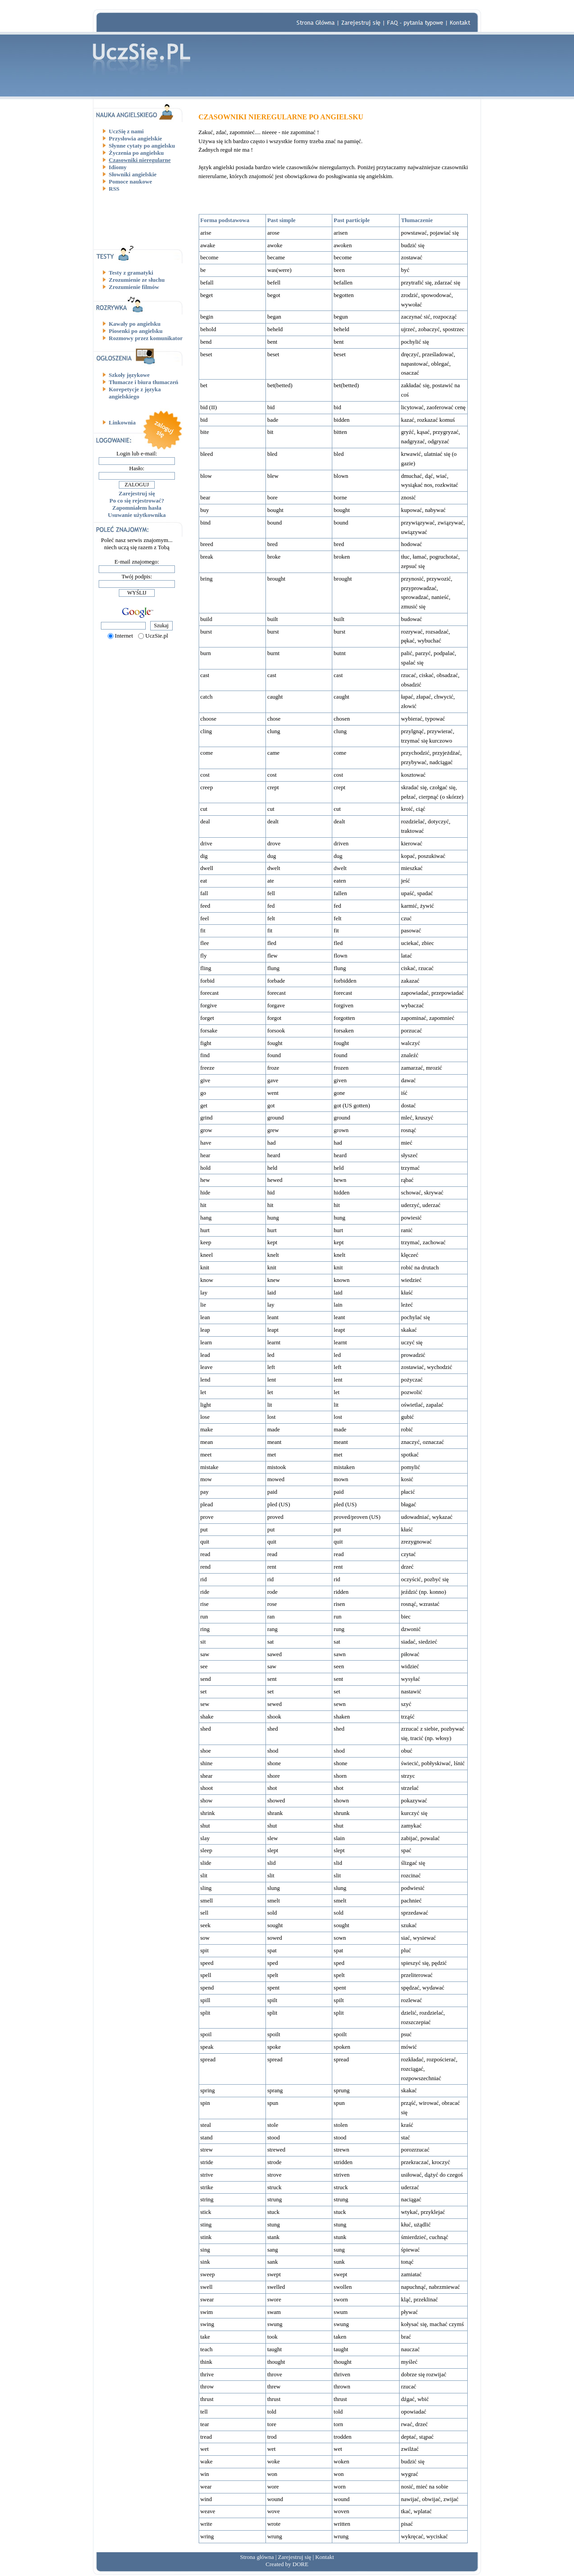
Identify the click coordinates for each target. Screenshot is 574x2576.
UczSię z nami (126, 131)
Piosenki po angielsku (136, 331)
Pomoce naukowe (130, 181)
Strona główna (257, 2557)
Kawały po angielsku (135, 323)
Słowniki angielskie (133, 174)
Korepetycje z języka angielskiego (135, 393)
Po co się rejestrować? (136, 500)
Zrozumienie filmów (134, 287)
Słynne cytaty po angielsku (142, 145)
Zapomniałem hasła (136, 507)
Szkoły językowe (129, 375)
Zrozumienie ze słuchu (137, 279)
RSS (114, 188)
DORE (300, 2564)
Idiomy (118, 167)
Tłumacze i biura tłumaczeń (143, 382)
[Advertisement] (140, 218)
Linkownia (122, 422)
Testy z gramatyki (131, 272)
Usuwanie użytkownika (137, 515)
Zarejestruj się (137, 493)
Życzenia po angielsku (136, 152)
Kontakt (324, 2557)
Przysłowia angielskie (135, 138)
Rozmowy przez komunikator (146, 338)
